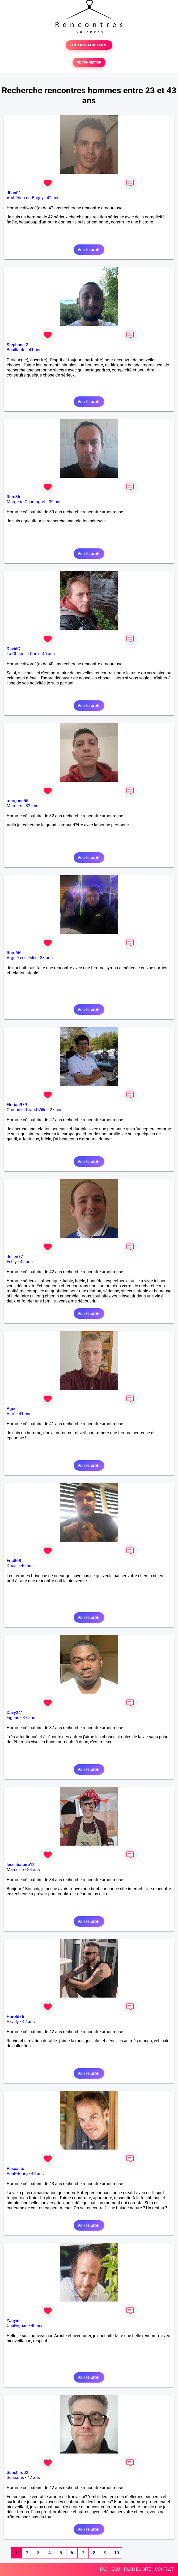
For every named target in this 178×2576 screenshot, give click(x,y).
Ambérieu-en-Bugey (25, 197)
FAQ (104, 2569)
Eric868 (14, 1560)
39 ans (55, 501)
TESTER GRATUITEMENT (89, 45)
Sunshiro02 (17, 2472)
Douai (12, 1565)
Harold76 (15, 2016)
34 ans (33, 1869)
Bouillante (16, 349)
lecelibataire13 (21, 1864)
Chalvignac (17, 2325)
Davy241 (15, 1712)
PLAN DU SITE (137, 2569)
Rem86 (13, 496)
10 (116, 2552)
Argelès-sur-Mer (22, 957)
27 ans (56, 1109)
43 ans (37, 2173)
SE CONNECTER (89, 62)
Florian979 (17, 1104)
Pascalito (15, 2168)
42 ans (53, 197)
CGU (116, 2569)
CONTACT (164, 2569)
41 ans (35, 349)
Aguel (12, 1408)
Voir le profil (89, 249)
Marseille (15, 1869)
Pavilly (13, 2021)
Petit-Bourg (17, 2173)
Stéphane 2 (17, 344)
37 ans (29, 1717)
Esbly (12, 1261)
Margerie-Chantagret (26, 501)
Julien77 (15, 1256)
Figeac (13, 1717)
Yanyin (13, 2320)
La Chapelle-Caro (23, 653)
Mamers (14, 805)
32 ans (32, 805)
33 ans (46, 957)
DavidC (13, 648)
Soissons (15, 2477)
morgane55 (17, 800)
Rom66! (14, 952)
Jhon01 (14, 192)
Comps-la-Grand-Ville (26, 1109)
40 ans (48, 653)
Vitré (11, 1413)
